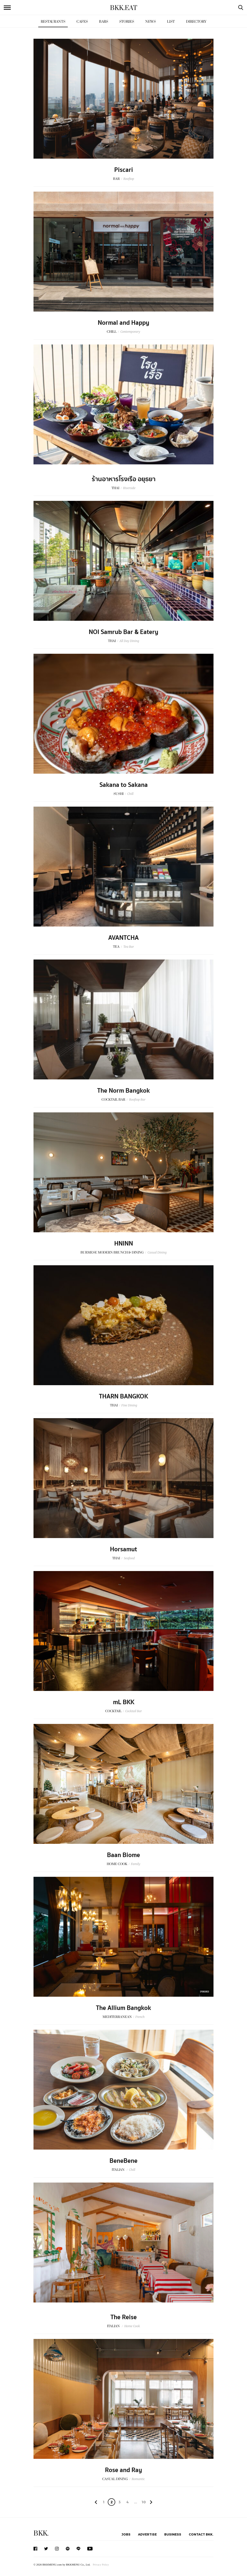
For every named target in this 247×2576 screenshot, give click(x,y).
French (140, 2017)
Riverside (129, 488)
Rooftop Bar (137, 1099)
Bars (103, 21)
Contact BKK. (201, 2534)
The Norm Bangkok (123, 1091)
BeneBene (124, 2161)
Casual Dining (157, 1252)
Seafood (129, 1558)
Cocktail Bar (133, 1711)
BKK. (41, 2533)
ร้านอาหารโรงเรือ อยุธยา (124, 479)
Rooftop (129, 179)
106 (144, 2503)
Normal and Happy (123, 323)
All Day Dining (129, 641)
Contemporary (130, 331)
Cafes (82, 21)
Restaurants (53, 21)
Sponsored (204, 1991)
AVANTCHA (123, 938)
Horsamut (123, 1549)
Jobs (126, 2534)
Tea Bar (128, 947)
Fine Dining (129, 1405)
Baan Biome (123, 1855)
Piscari (123, 170)
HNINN (123, 1244)
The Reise (123, 2317)
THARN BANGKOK (123, 1396)
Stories (126, 21)
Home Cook (132, 2326)
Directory (196, 21)
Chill (130, 794)
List (171, 21)
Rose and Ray (123, 2470)
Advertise (147, 2534)
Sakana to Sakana (124, 785)
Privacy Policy (101, 2564)
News (150, 21)
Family (135, 1864)
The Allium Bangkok (123, 2008)
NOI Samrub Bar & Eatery (123, 632)
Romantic (138, 2479)
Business (172, 2534)
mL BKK (123, 1702)
